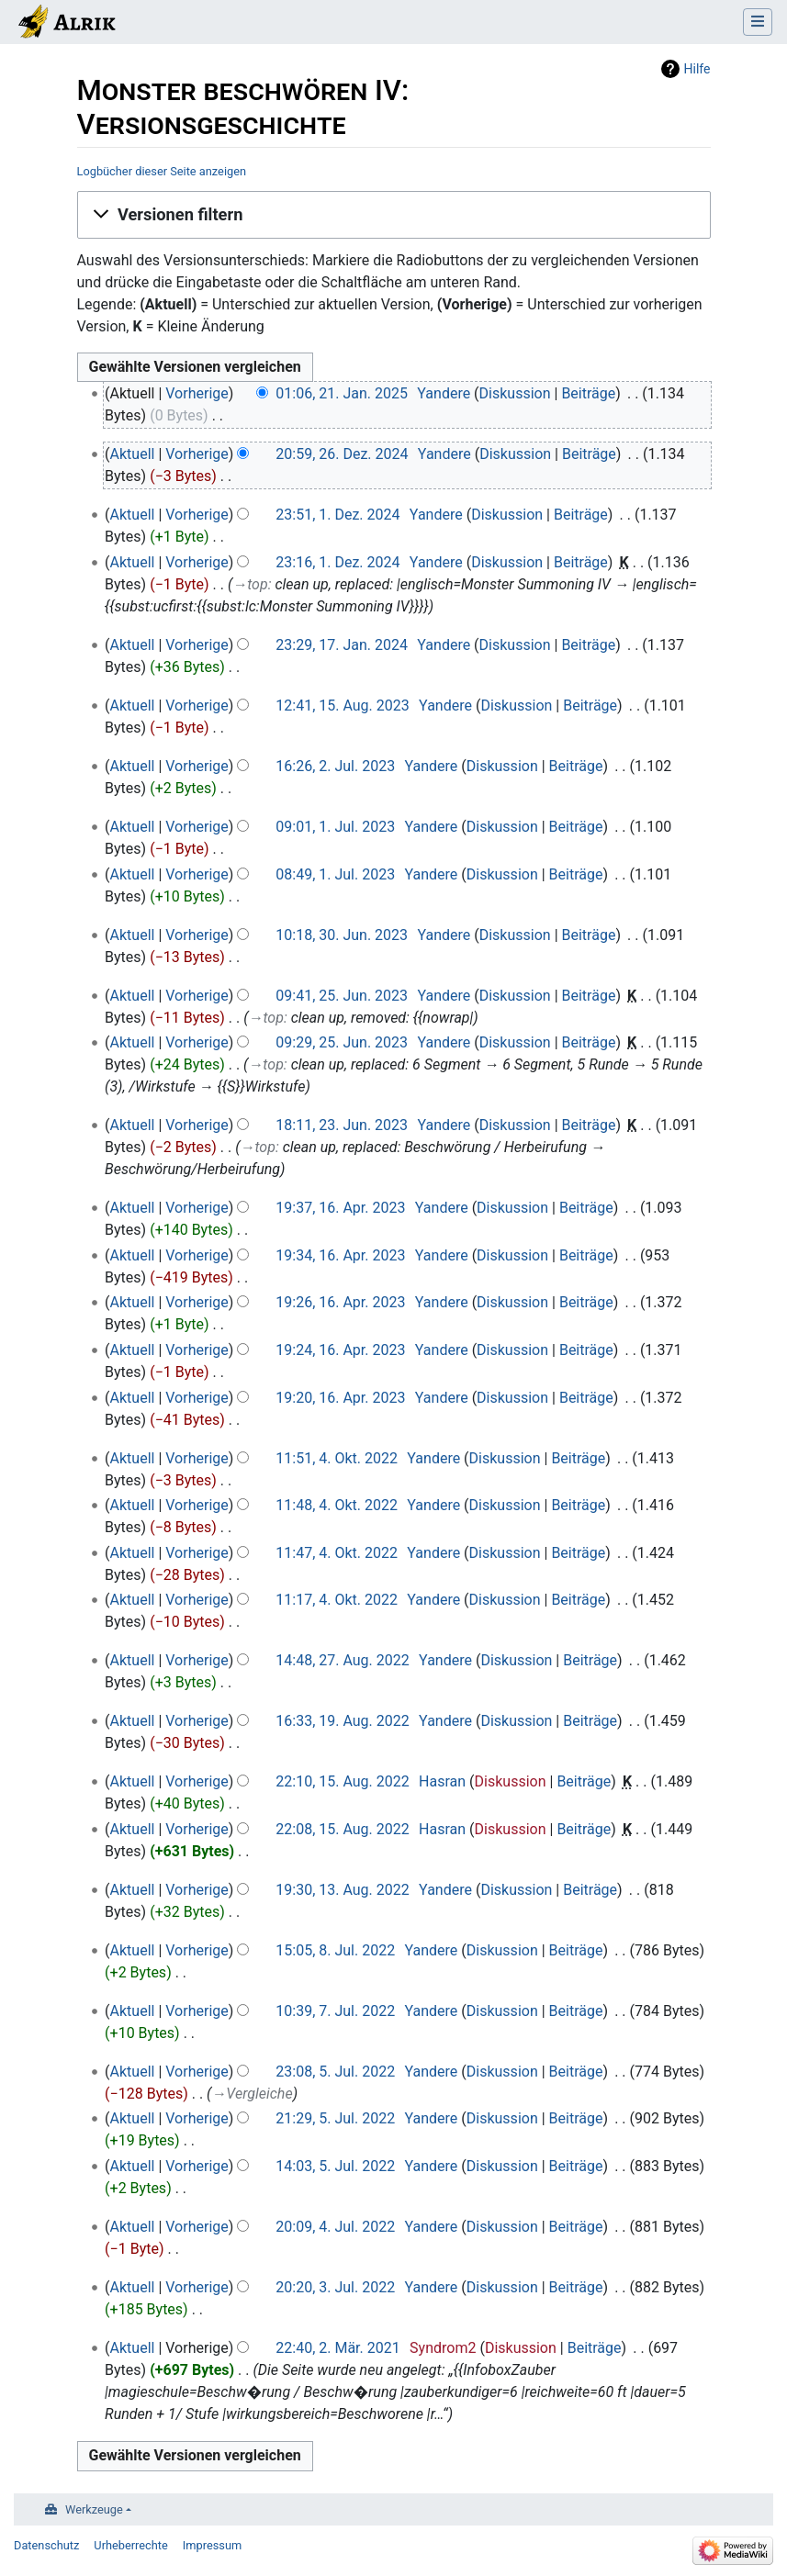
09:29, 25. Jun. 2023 (341, 1042)
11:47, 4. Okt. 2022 (336, 1553)
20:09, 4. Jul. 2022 (335, 2226)
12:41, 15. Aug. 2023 (342, 705)
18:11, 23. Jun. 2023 (341, 1125)
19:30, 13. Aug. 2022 (342, 1889)
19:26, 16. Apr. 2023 (340, 1302)
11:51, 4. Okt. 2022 (336, 1458)
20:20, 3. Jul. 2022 (335, 2287)
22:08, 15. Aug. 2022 (342, 1829)
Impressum (212, 2545)
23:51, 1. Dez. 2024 (337, 514)
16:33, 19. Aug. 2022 (342, 1721)
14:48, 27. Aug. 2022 (342, 1660)
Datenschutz (46, 2545)
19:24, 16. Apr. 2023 (340, 1350)
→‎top (249, 584)
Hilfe (697, 69)
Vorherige (196, 393)
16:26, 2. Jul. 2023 (335, 766)
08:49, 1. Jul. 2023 (335, 874)
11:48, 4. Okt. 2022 (336, 1505)
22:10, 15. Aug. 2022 (342, 1781)
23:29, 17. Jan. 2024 (341, 645)
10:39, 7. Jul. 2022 (335, 2011)
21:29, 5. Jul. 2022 (335, 2118)
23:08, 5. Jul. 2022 (335, 2071)
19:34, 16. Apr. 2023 (340, 1255)
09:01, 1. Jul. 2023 (335, 826)
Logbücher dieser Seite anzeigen (162, 171)
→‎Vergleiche (251, 2093)
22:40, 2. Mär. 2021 (337, 2348)
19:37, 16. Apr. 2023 (340, 1207)
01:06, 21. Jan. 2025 (341, 393)
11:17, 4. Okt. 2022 (336, 1599)
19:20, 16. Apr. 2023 (340, 1397)
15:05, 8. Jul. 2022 (335, 1950)
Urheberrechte (131, 2545)
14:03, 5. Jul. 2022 (335, 2166)
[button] (394, 215)
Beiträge (588, 393)
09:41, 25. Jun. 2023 (341, 995)
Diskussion (515, 393)
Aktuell (132, 454)
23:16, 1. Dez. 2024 (337, 562)
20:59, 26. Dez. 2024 (341, 454)
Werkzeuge (94, 2509)
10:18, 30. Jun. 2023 (341, 935)
